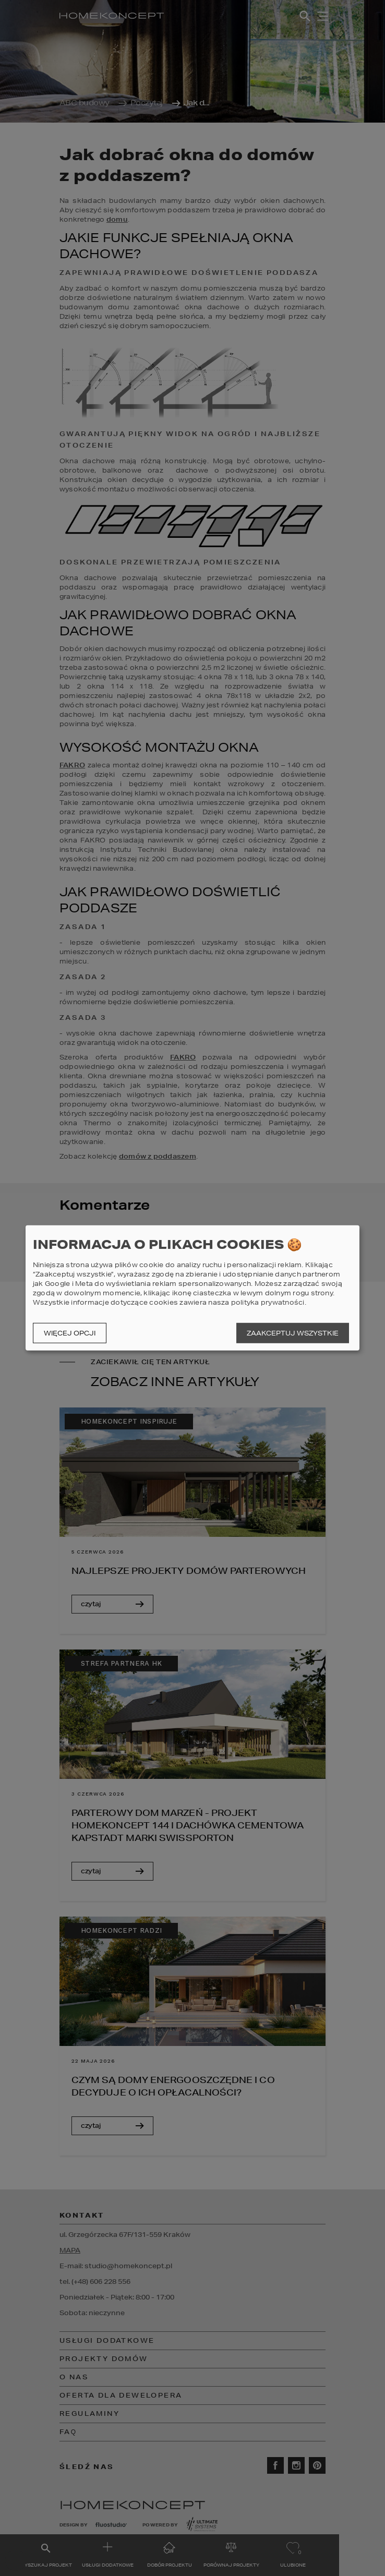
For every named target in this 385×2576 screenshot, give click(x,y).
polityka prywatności (268, 1302)
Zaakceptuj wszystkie (293, 1333)
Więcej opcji (69, 1333)
